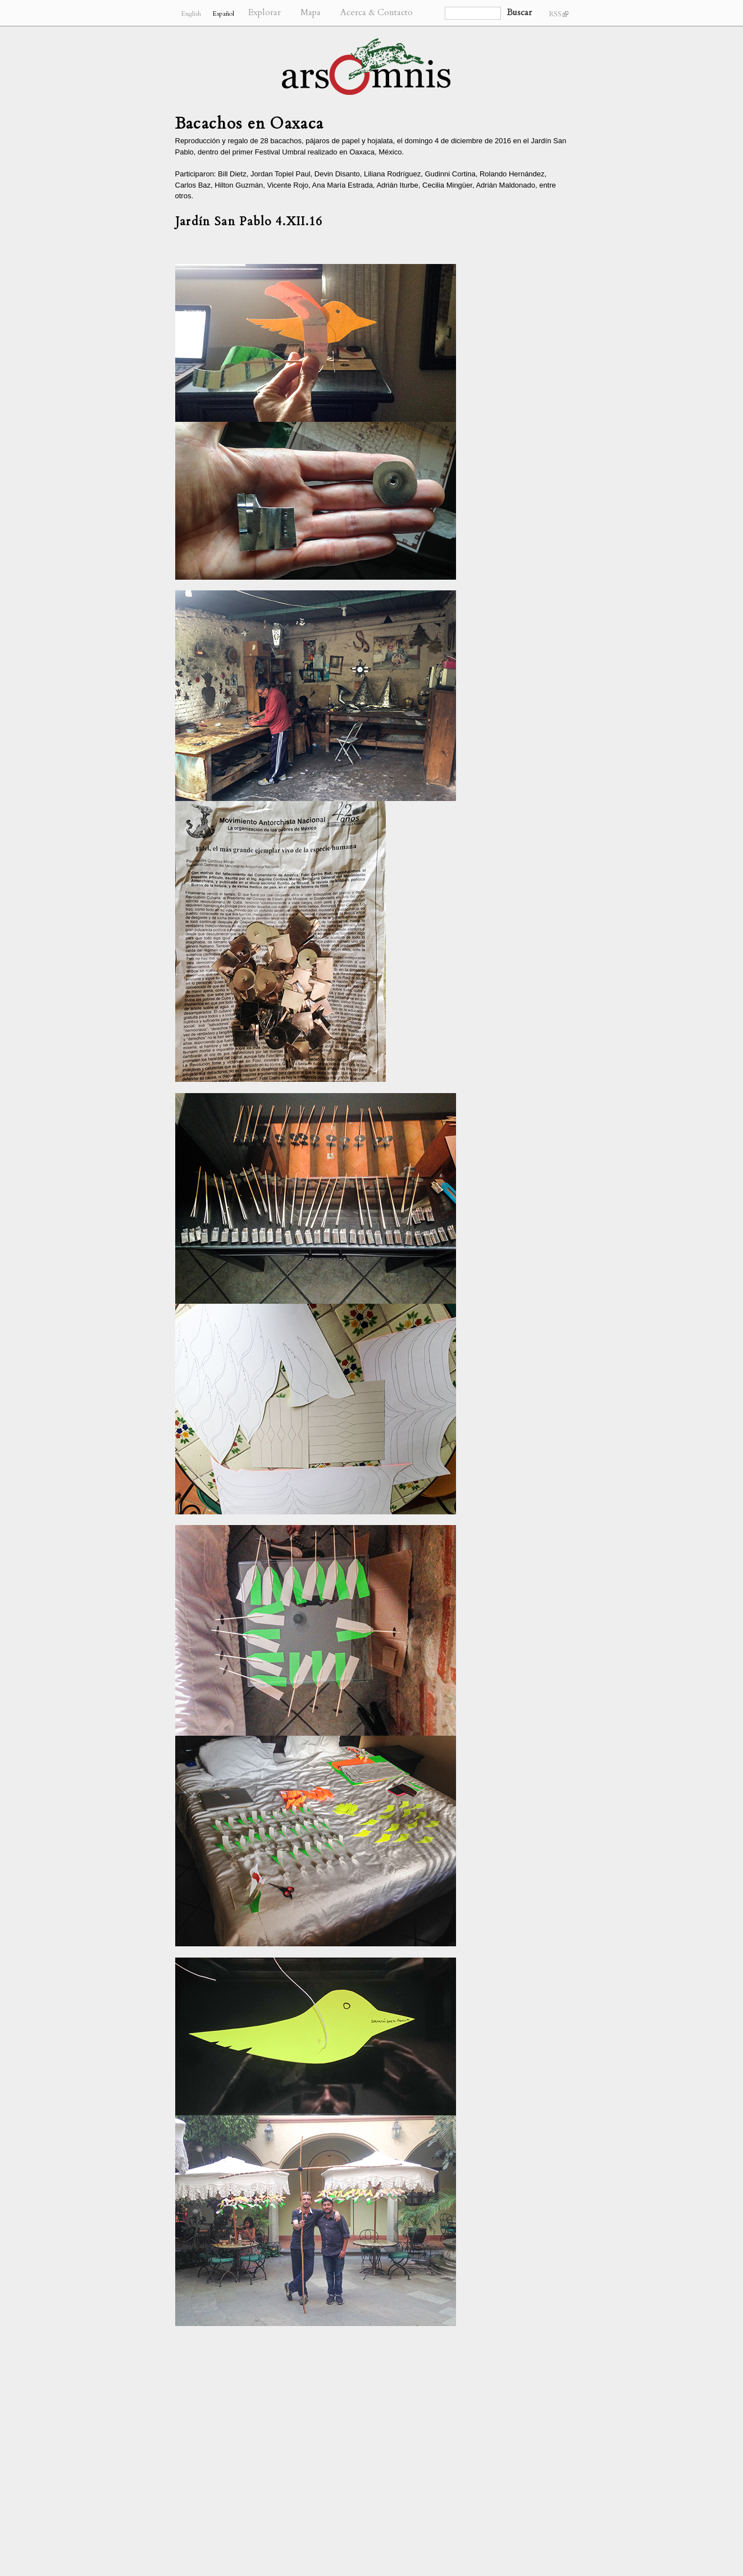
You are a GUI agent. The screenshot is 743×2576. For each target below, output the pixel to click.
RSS (558, 14)
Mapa (310, 13)
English (191, 13)
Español (223, 13)
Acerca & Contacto (376, 13)
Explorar (264, 13)
